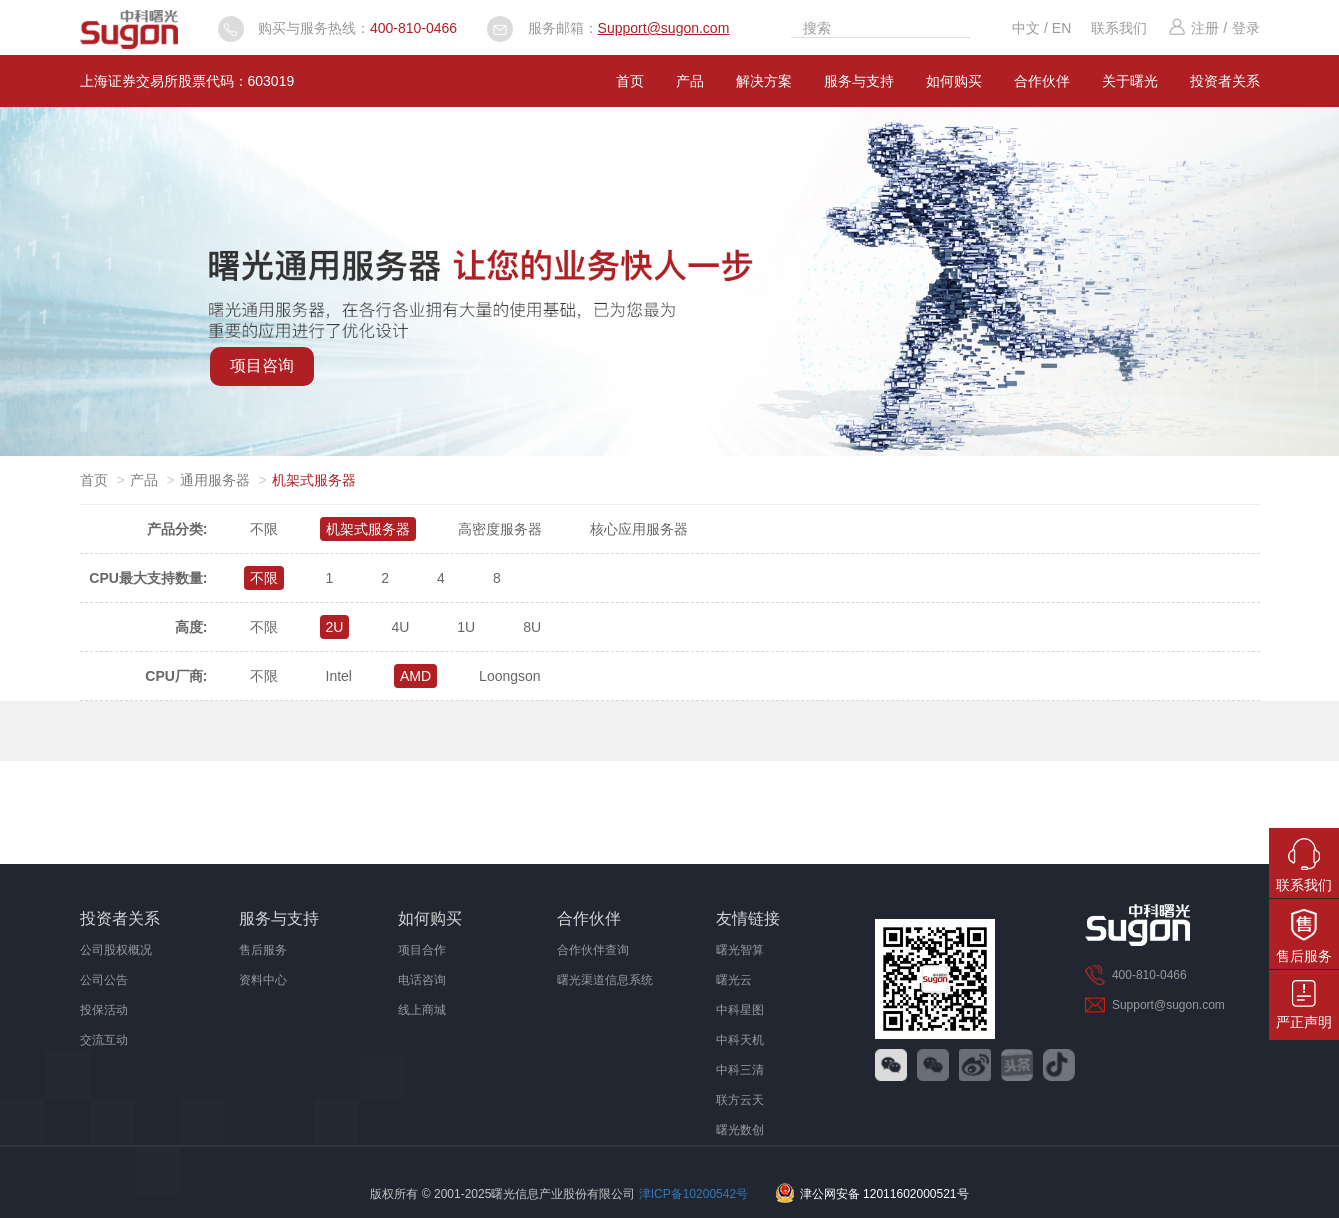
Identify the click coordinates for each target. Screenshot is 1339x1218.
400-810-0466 (413, 28)
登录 (1246, 28)
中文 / (1032, 28)
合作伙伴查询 (593, 950)
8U (532, 627)
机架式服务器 (368, 529)
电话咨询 (422, 980)
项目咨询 (262, 365)
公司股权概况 (116, 950)
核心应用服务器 (639, 529)
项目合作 (422, 950)
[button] (661, 435)
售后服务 (263, 950)
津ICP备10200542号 (693, 1194)
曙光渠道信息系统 (605, 980)
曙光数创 (740, 1130)
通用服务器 (215, 480)
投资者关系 (1225, 81)
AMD (415, 676)
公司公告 (104, 980)
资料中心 (263, 980)
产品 (690, 81)
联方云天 (740, 1100)
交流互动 (104, 1040)
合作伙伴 (1042, 81)
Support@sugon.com (664, 28)
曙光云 (734, 980)
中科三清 (740, 1070)
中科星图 (740, 1010)
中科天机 (740, 1040)
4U (400, 627)
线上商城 (422, 1010)
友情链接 (748, 918)
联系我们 (1119, 28)
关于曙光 (1130, 81)
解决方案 (764, 81)
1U (466, 627)
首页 (630, 81)
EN (1061, 28)
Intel (339, 676)
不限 (264, 529)
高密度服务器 (500, 529)
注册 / (1197, 28)
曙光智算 (740, 950)
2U (335, 627)
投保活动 (104, 1010)
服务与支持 (859, 81)
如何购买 (954, 81)
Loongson (510, 676)
